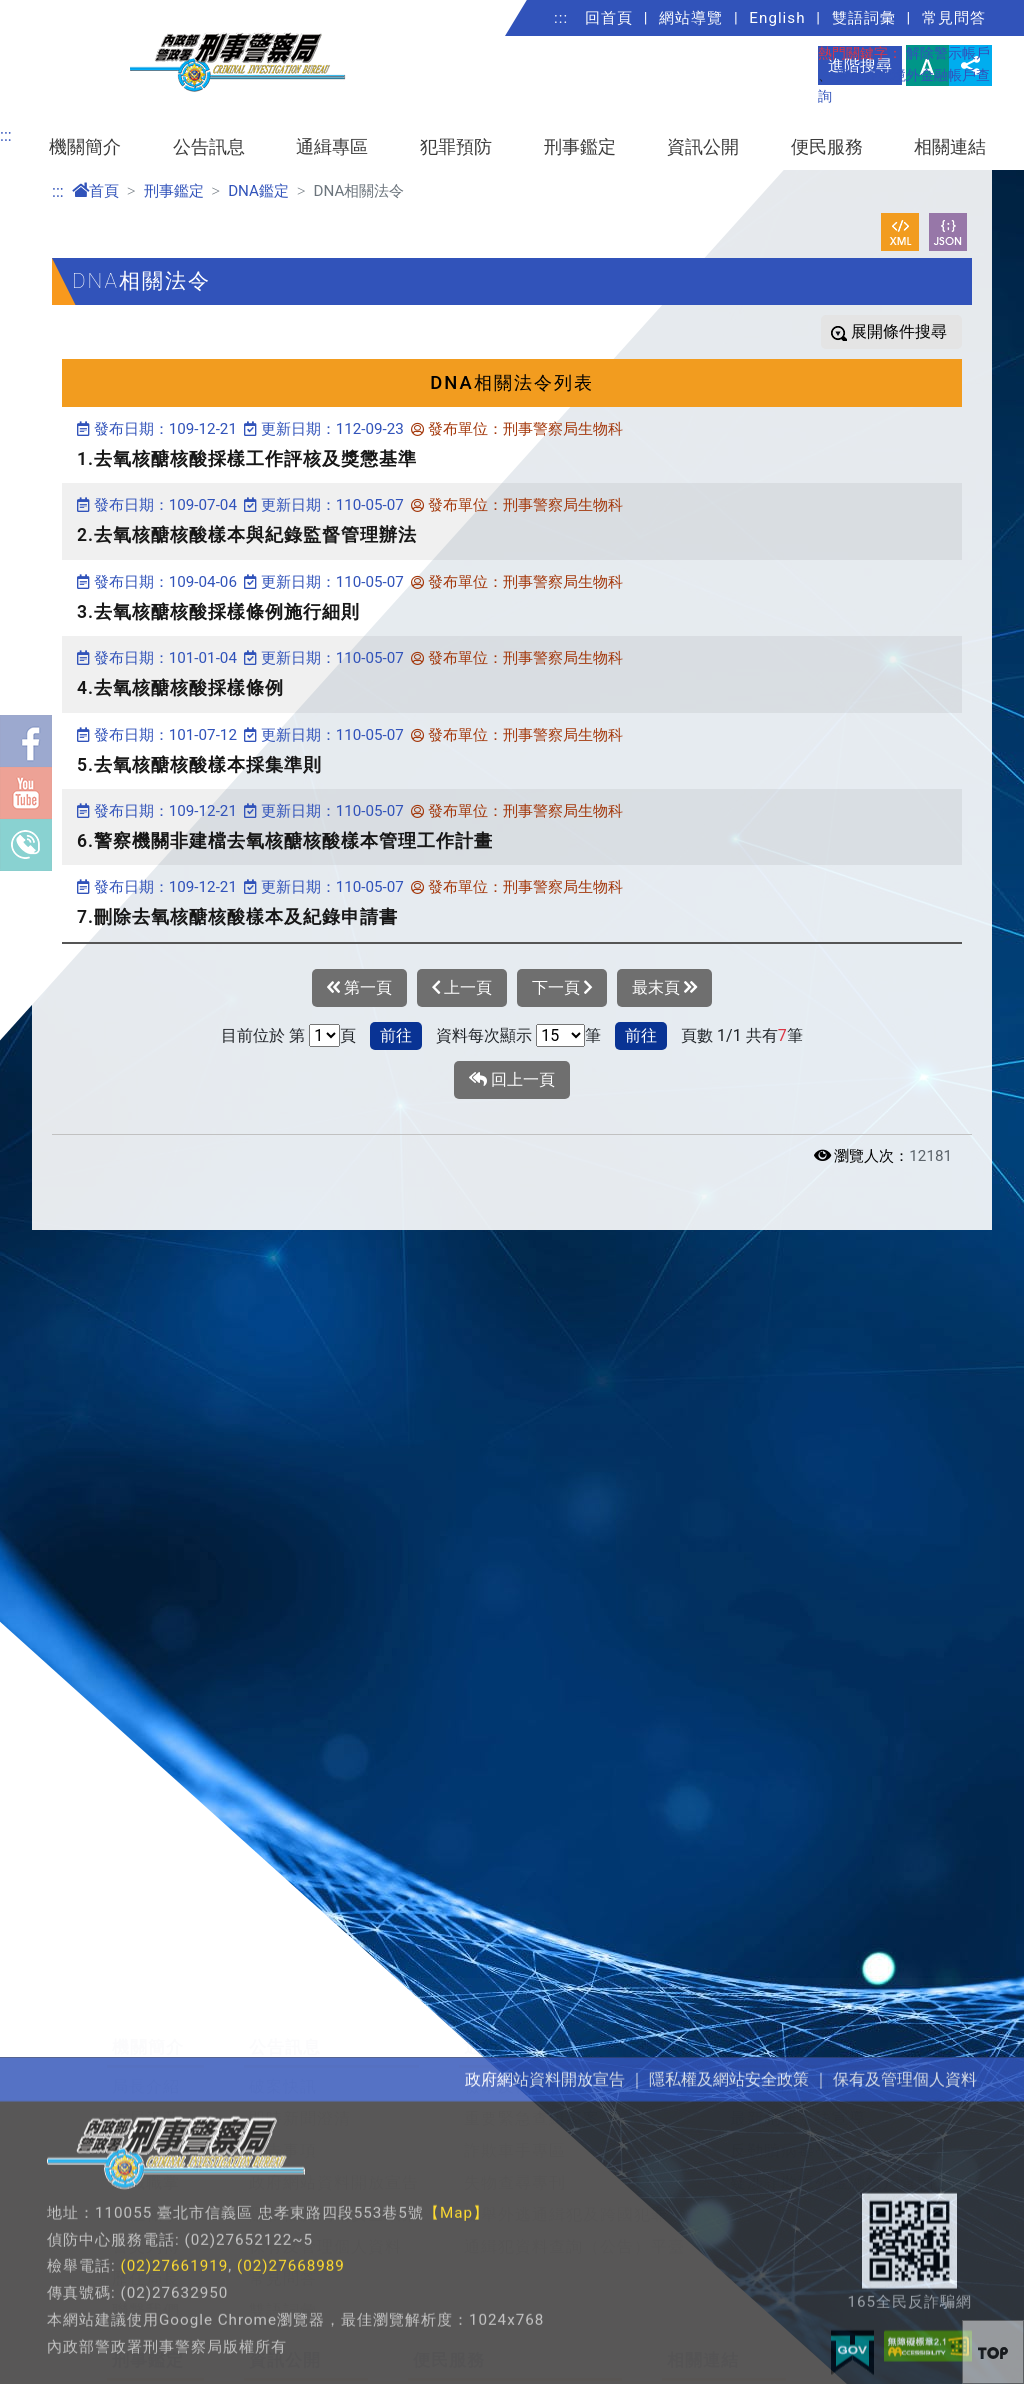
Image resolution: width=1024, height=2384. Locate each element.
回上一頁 (512, 1080)
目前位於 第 (263, 1035)
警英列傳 (146, 2167)
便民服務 (827, 147)
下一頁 (562, 988)
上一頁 (462, 988)
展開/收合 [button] (974, 1921)
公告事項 (283, 2071)
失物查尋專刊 (515, 2103)
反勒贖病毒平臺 (789, 2071)
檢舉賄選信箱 (464, 2352)
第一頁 (359, 988)
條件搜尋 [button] (913, 331)
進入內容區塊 (48, 11)
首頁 (95, 191)
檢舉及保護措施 (523, 2007)
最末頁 (664, 988)
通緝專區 (332, 147)
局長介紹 (146, 2007)
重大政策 (283, 2352)
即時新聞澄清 (300, 2039)
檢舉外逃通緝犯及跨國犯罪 (566, 2135)
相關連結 (950, 147)
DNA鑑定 (258, 191)
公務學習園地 (718, 2320)
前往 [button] (396, 1035)
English (777, 18)
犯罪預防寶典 (781, 2007)
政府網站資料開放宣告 (334, 2103)
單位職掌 (146, 2135)
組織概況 (146, 2071)
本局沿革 (146, 2039)
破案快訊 (283, 2007)
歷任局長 (146, 2199)
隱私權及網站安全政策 (334, 2135)
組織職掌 (146, 2103)
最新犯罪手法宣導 (798, 2039)
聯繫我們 (146, 2231)
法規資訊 (283, 2320)
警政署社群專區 (726, 2352)
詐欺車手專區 (515, 2071)
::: (561, 18)
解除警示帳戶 (948, 53)
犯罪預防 (456, 147)
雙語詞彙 (864, 18)
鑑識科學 (146, 2320)
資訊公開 (703, 147)
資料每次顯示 (484, 1035)
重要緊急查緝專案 (532, 2039)
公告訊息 (209, 147)
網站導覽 (691, 18)
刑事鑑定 (580, 147)
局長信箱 (447, 2320)
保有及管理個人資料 (325, 2167)
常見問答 (954, 18)
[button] (993, 2352)
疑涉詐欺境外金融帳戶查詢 (832, 2103)
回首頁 (609, 18)
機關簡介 (85, 147)
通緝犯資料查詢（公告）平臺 (574, 2167)
